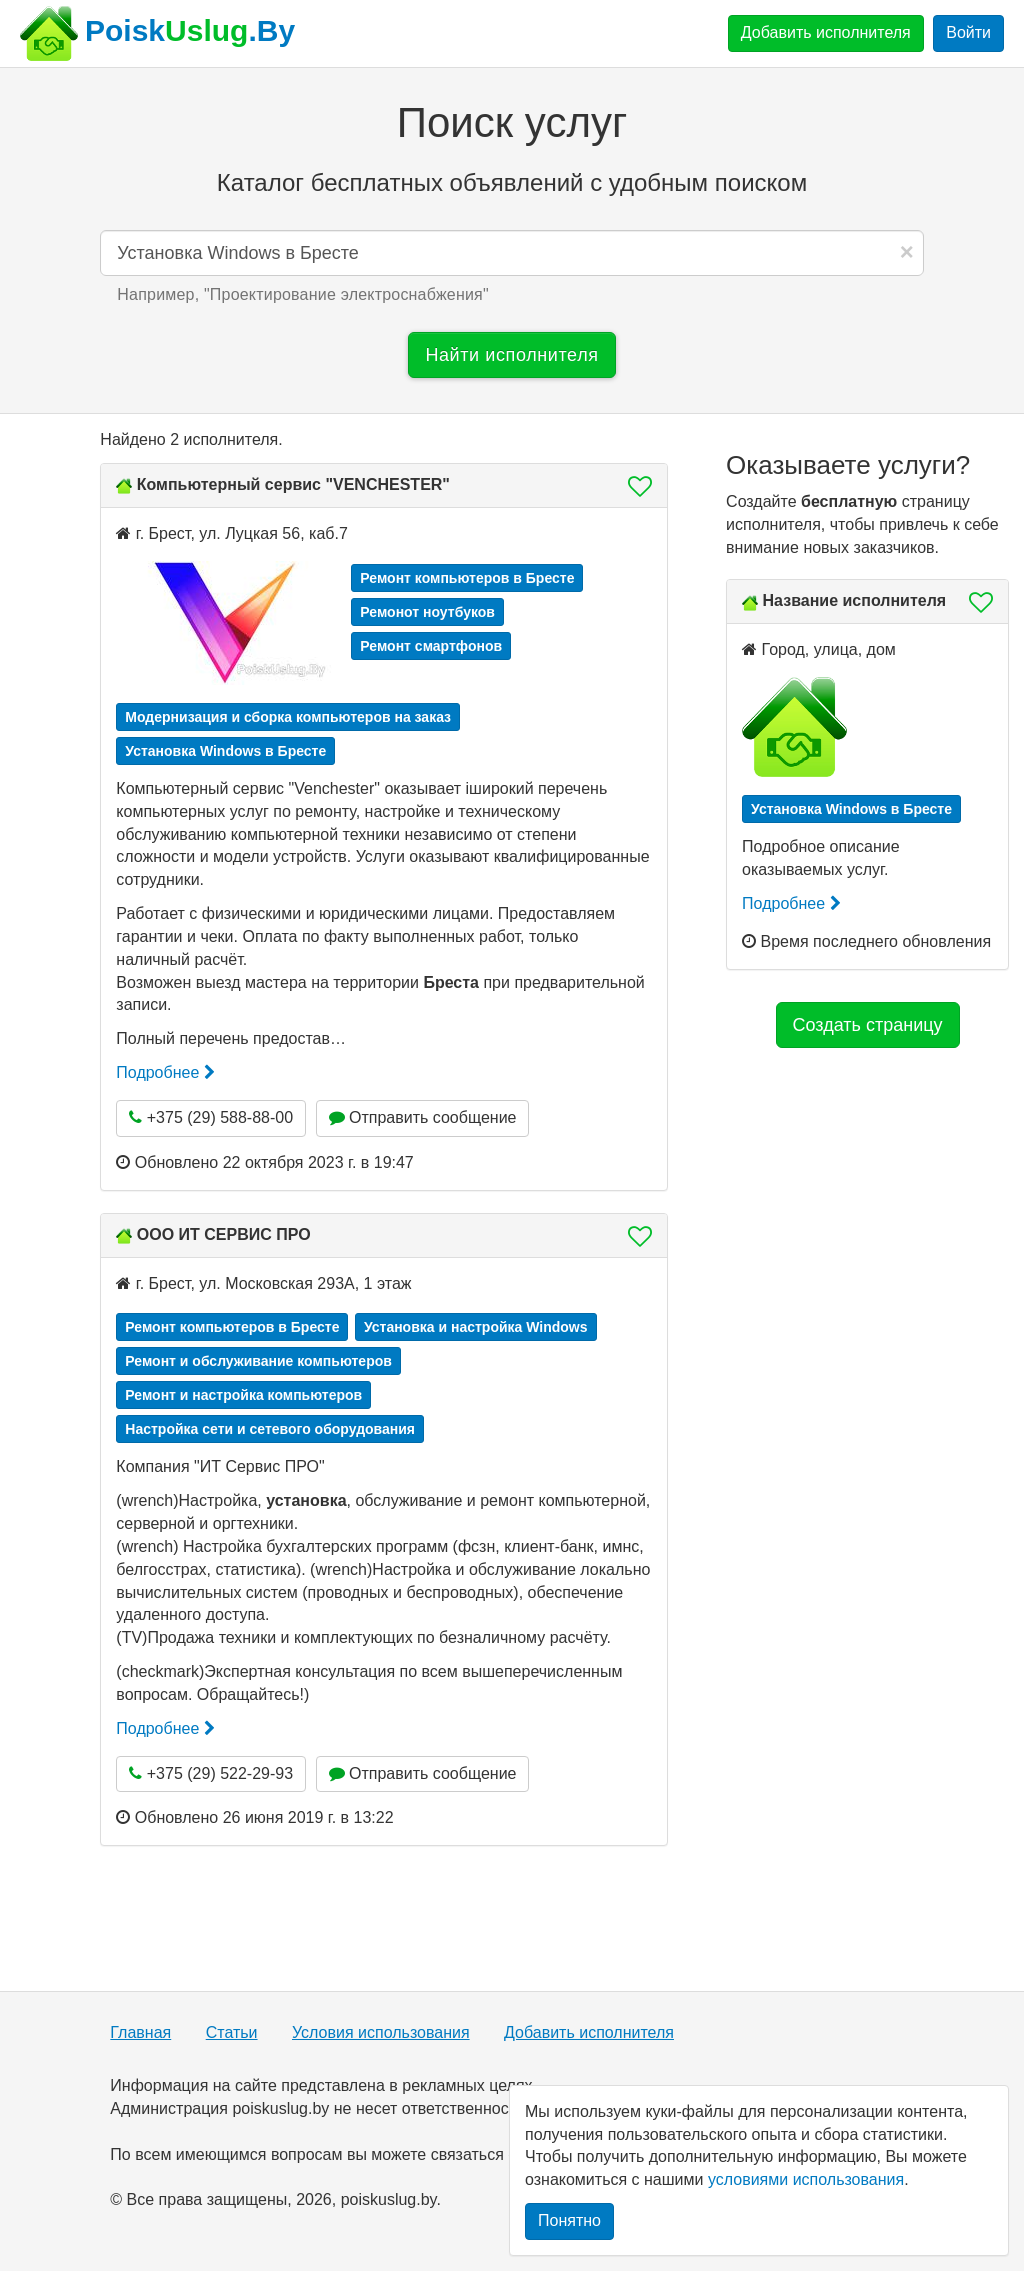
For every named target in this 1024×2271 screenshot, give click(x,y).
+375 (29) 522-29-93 (211, 1773)
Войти (968, 32)
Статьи (232, 2032)
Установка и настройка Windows (476, 1327)
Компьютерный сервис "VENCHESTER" (293, 484)
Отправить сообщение (423, 1117)
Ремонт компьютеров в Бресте (467, 578)
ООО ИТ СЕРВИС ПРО (224, 1234)
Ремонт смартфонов (431, 646)
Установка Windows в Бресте (225, 751)
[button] (634, 486)
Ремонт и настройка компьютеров (243, 1395)
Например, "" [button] (303, 294)
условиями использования (806, 2179)
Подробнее (165, 1072)
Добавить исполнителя (826, 32)
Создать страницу (868, 1025)
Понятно (569, 2220)
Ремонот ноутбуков (427, 612)
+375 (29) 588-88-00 (211, 1117)
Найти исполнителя (511, 355)
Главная (140, 2032)
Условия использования (381, 2032)
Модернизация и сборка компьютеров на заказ (288, 717)
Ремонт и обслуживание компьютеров (258, 1361)
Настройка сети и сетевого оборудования (270, 1429)
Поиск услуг (512, 122)
